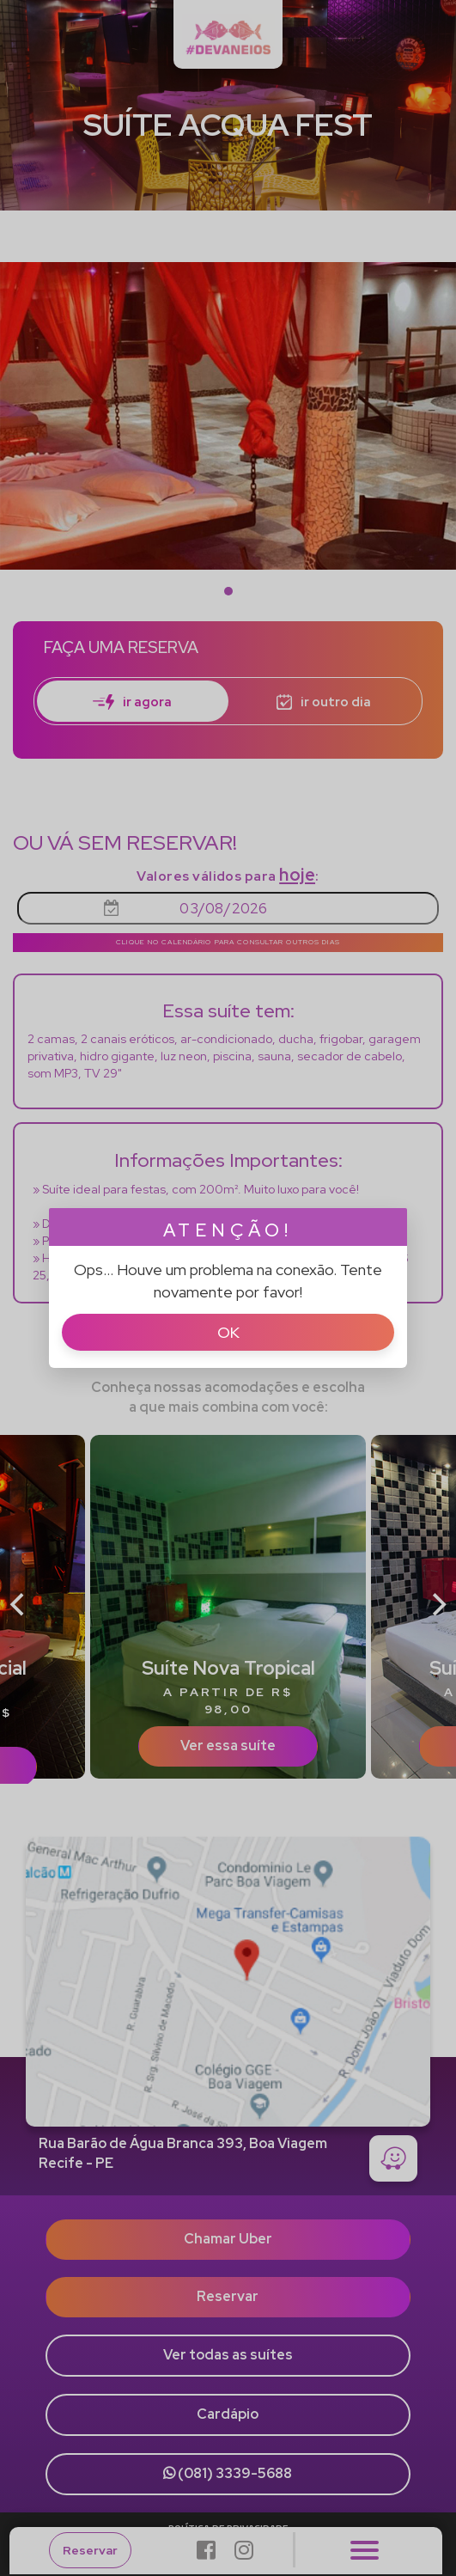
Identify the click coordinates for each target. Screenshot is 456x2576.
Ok (228, 1332)
